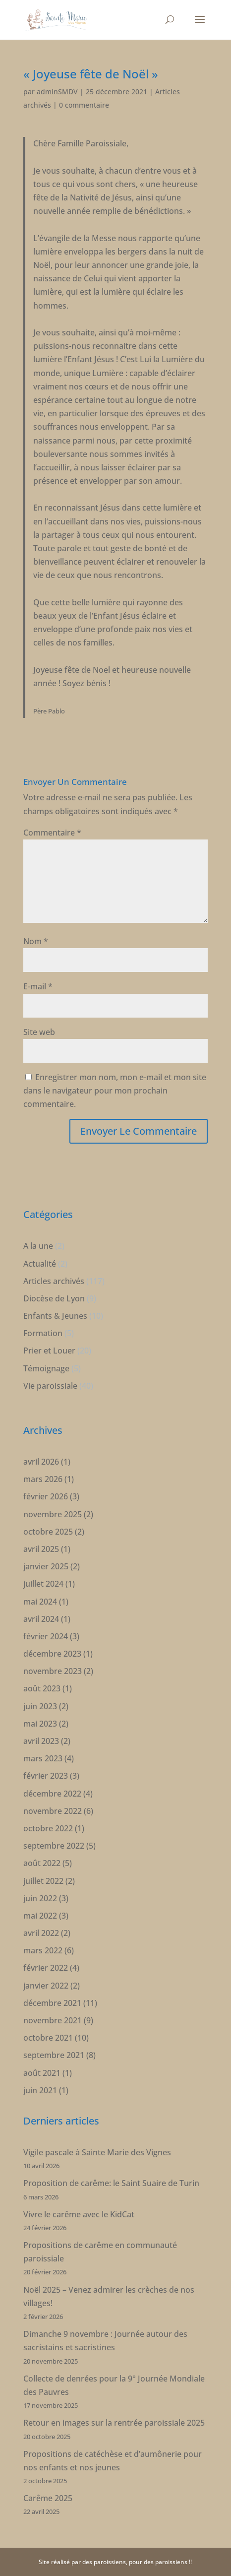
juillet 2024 (43, 1583)
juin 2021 (40, 2090)
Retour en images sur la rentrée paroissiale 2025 (114, 2422)
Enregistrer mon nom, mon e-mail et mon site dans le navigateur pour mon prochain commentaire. (114, 1090)
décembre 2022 (52, 1793)
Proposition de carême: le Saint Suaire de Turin (111, 2183)
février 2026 (45, 1496)
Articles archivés (53, 1281)
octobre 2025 (48, 1531)
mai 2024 (40, 1601)
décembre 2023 (52, 1653)
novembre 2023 (52, 1671)
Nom (35, 941)
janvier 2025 (45, 1566)
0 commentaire (84, 105)
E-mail (38, 986)
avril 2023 (41, 1741)
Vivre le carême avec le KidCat (78, 2214)
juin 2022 (40, 1898)
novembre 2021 (52, 2020)
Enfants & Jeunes (55, 1315)
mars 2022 (42, 1950)
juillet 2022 (43, 1880)
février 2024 (45, 1636)
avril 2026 (41, 1461)
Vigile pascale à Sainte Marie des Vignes (97, 2152)
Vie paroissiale (50, 1385)
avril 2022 (41, 1933)
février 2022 (45, 1967)
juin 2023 (40, 1706)
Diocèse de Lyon (54, 1298)
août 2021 (41, 2072)
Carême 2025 (47, 2498)
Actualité (39, 1263)
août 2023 (41, 1688)
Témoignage (46, 1368)
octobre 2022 (48, 1828)
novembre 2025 (52, 1514)
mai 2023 (40, 1723)
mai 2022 (40, 1915)
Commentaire (52, 832)
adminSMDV (57, 91)
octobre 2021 (48, 2037)
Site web (39, 1032)
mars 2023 (42, 1758)
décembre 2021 (52, 2002)
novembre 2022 (52, 1810)
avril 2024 (41, 1618)
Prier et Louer (49, 1350)
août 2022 (41, 1863)
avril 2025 (41, 1549)
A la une (38, 1245)
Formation (42, 1333)
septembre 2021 (53, 2055)
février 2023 (45, 1775)
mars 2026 (42, 1479)
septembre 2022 (53, 1845)
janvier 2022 (45, 1985)
